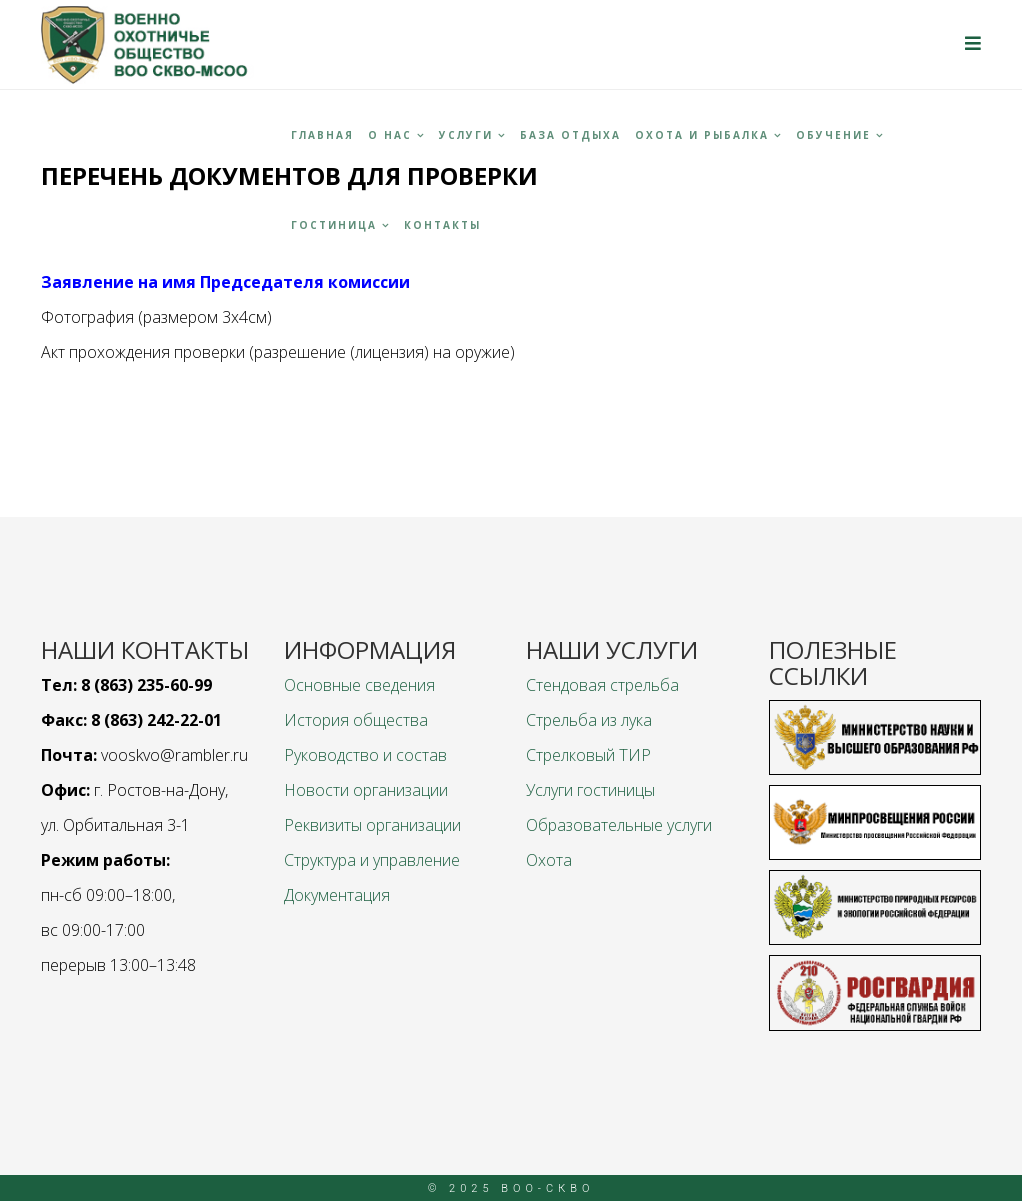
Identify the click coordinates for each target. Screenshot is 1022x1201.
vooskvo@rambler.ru (174, 755)
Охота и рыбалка (702, 135)
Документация (337, 895)
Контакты (442, 225)
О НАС (390, 135)
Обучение (833, 135)
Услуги (466, 135)
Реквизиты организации (372, 825)
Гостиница (334, 225)
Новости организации (366, 790)
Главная (322, 135)
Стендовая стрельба (602, 685)
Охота (549, 860)
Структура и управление (372, 860)
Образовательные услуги (619, 825)
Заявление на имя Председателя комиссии (225, 282)
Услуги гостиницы (590, 790)
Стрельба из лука (589, 720)
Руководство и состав (365, 755)
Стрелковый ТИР (588, 755)
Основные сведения (359, 685)
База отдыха (570, 135)
